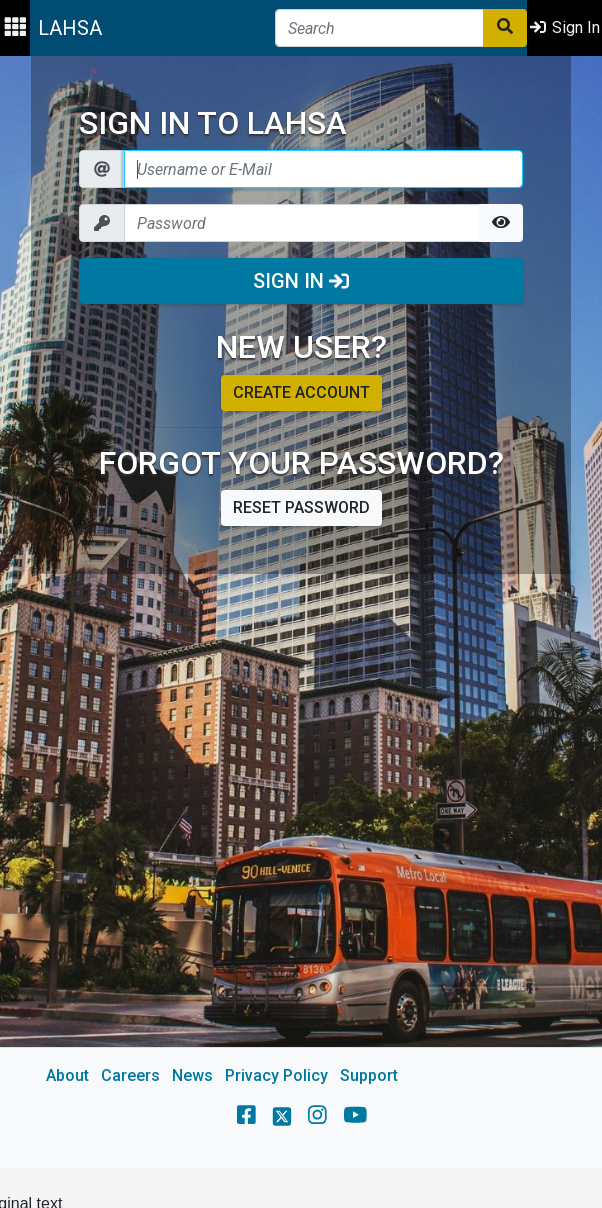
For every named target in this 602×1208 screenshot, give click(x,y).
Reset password (301, 507)
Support (369, 1075)
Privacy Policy (276, 1075)
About (67, 1075)
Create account (301, 392)
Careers (130, 1075)
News (192, 1075)
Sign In (301, 281)
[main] (301, 612)
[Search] (379, 28)
